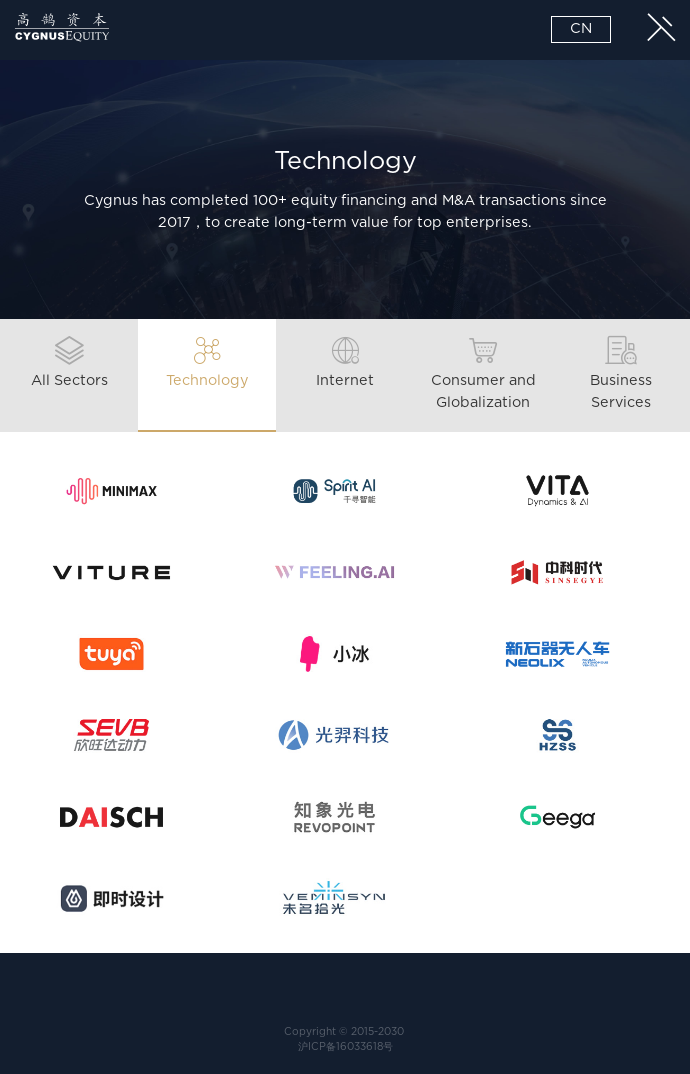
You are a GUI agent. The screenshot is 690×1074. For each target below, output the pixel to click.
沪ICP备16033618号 (345, 1047)
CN (581, 29)
